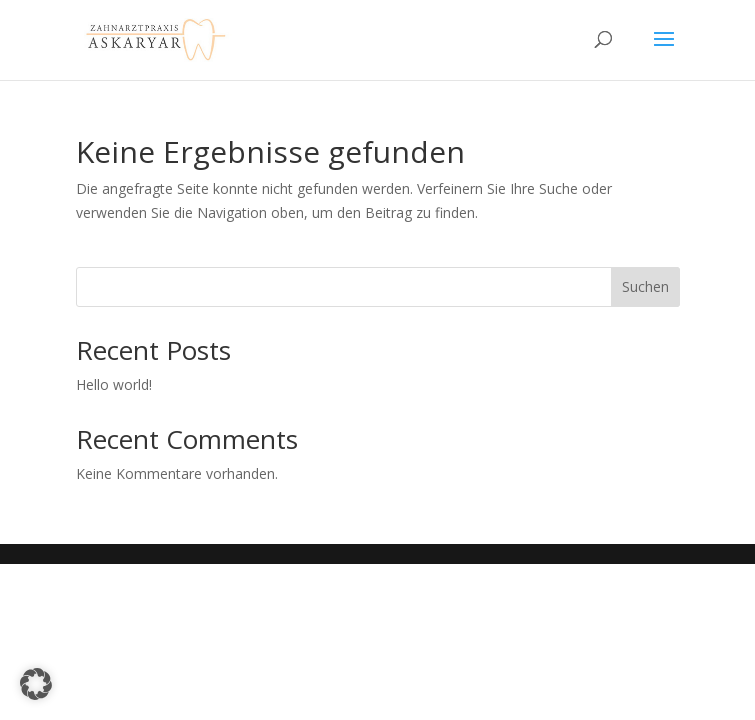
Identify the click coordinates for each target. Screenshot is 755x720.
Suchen (645, 286)
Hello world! (114, 384)
